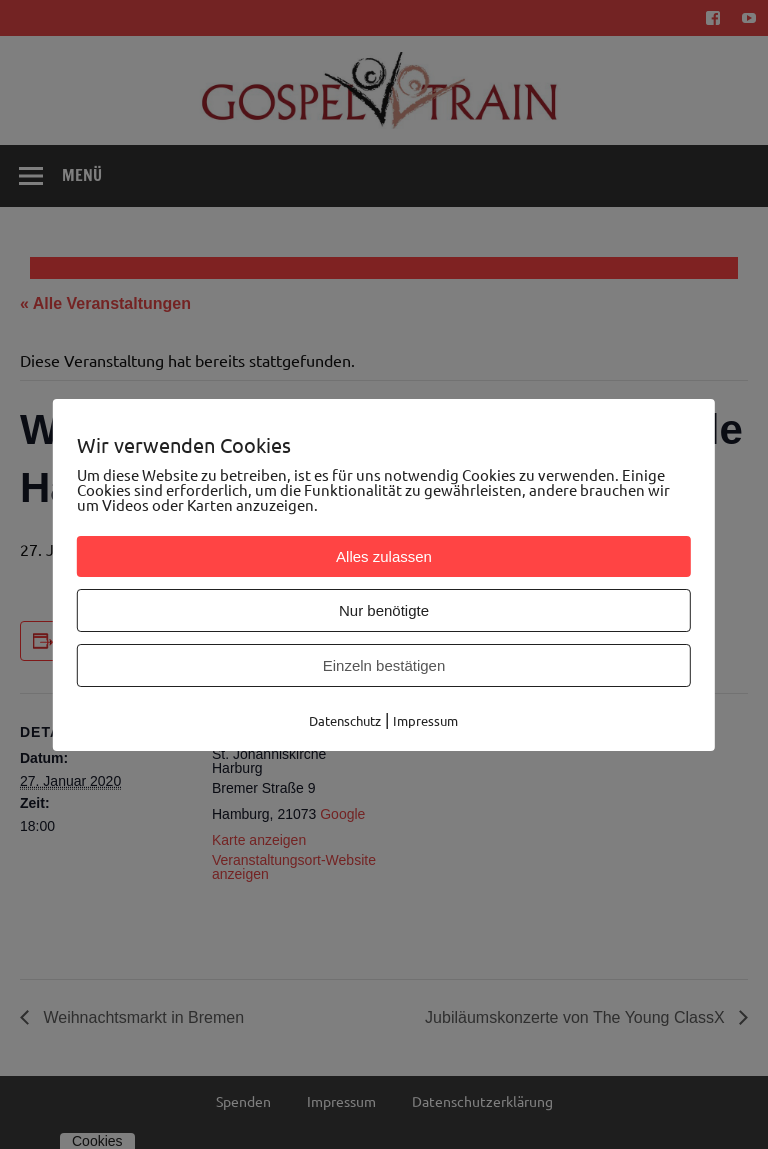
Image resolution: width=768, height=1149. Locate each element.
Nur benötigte (384, 610)
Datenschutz (345, 720)
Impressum (425, 720)
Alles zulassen (384, 556)
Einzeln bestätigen (384, 665)
